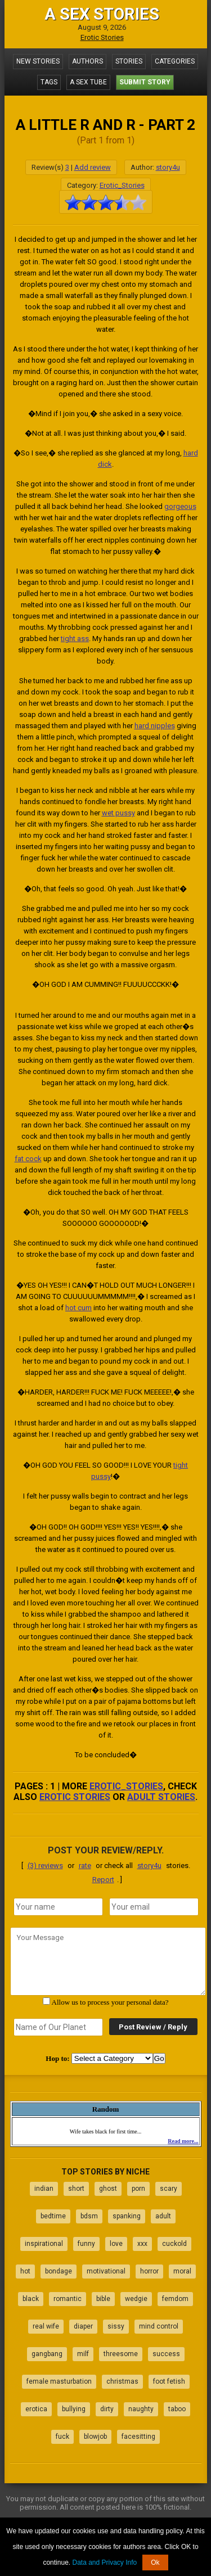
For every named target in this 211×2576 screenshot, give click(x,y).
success (166, 2354)
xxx (142, 2244)
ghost (108, 2188)
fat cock (28, 1158)
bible (103, 2299)
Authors (87, 61)
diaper (83, 2326)
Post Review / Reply (153, 2027)
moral (182, 2271)
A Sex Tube (88, 82)
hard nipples (154, 725)
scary (168, 2188)
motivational (106, 2271)
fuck (62, 2436)
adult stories (161, 1797)
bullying (74, 2409)
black (31, 2299)
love (116, 2244)
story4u (168, 167)
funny (86, 2244)
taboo (177, 2409)
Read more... (183, 2141)
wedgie (136, 2299)
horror (149, 2271)
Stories (128, 61)
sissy (115, 2326)
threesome (121, 2354)
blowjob (95, 2436)
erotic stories (74, 1797)
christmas (122, 2381)
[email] (153, 1907)
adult (163, 2216)
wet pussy (118, 813)
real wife (46, 2326)
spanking (127, 2216)
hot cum (78, 1307)
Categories (175, 61)
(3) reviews (45, 1865)
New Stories (38, 61)
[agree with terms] (46, 2001)
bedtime (53, 2216)
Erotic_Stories (122, 185)
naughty (141, 2409)
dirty (107, 2409)
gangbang (47, 2354)
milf (83, 2354)
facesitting (138, 2436)
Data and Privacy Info (104, 2562)
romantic (67, 2299)
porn (138, 2188)
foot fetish (169, 2381)
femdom (175, 2299)
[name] (58, 1907)
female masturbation (59, 2381)
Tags (49, 82)
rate (85, 1865)
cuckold (174, 2244)
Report (103, 1879)
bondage (58, 2271)
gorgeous (180, 506)
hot (25, 2271)
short (76, 2188)
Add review (92, 167)
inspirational (44, 2244)
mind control (158, 2326)
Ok (155, 2562)
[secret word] (58, 2027)
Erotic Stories (102, 37)
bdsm (89, 2216)
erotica (36, 2409)
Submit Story (144, 82)
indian (43, 2188)
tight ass (75, 638)
